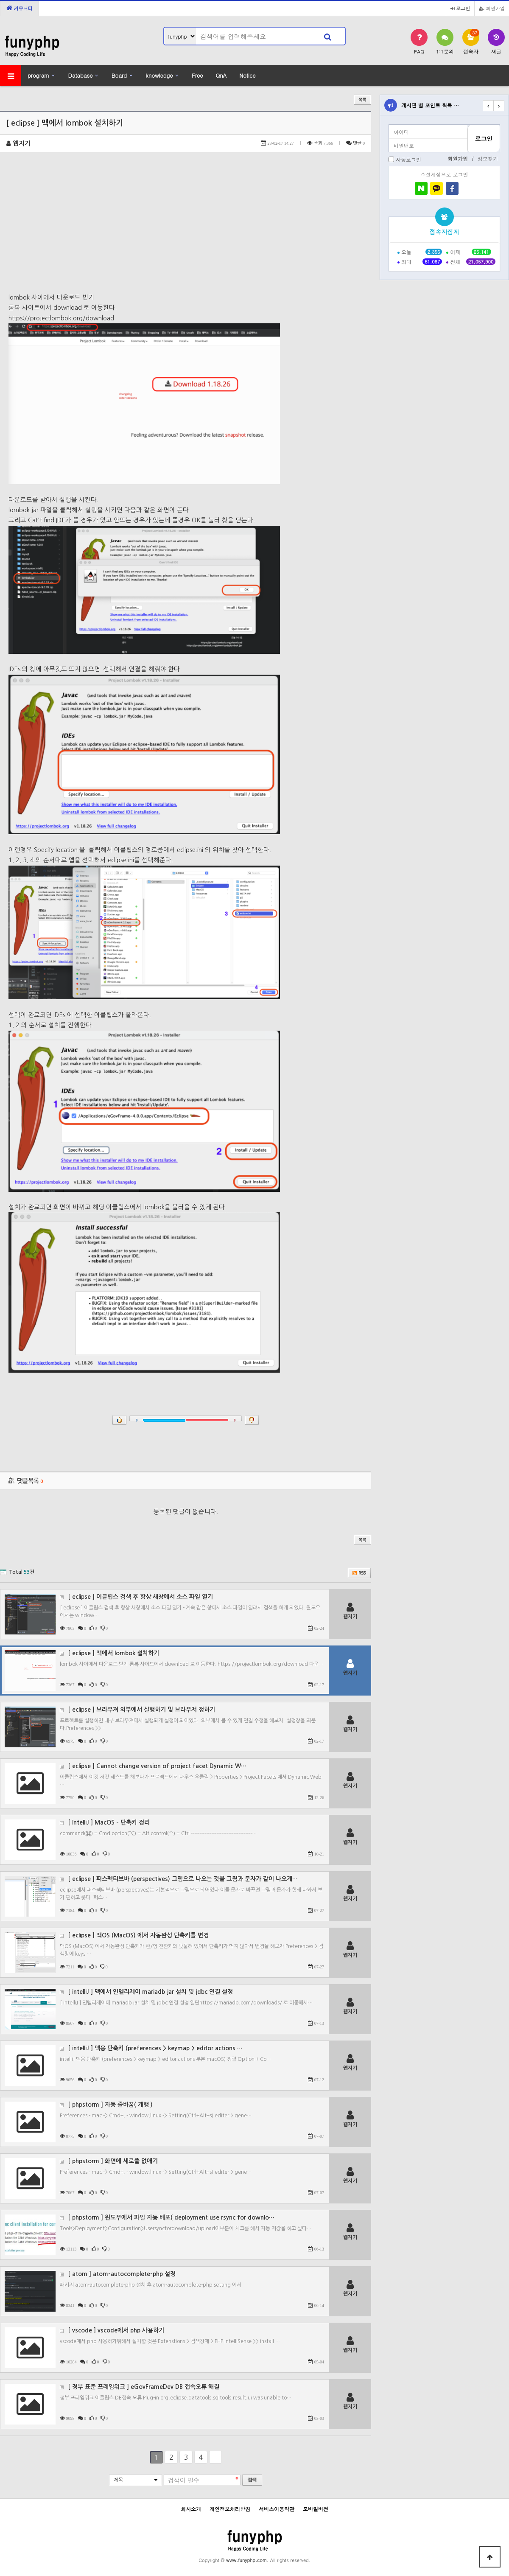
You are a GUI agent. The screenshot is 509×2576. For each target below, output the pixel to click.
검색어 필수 (183, 2480)
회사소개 (191, 2509)
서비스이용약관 (276, 2509)
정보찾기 (488, 158)
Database (80, 75)
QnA (221, 75)
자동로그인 (408, 159)
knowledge (159, 75)
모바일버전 (315, 2509)
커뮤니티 (19, 8)
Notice (247, 75)
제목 (118, 2480)
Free (197, 75)
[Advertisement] (185, 228)
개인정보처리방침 (230, 2509)
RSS (359, 1573)
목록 (362, 100)
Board (119, 75)
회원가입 (492, 8)
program (38, 75)
